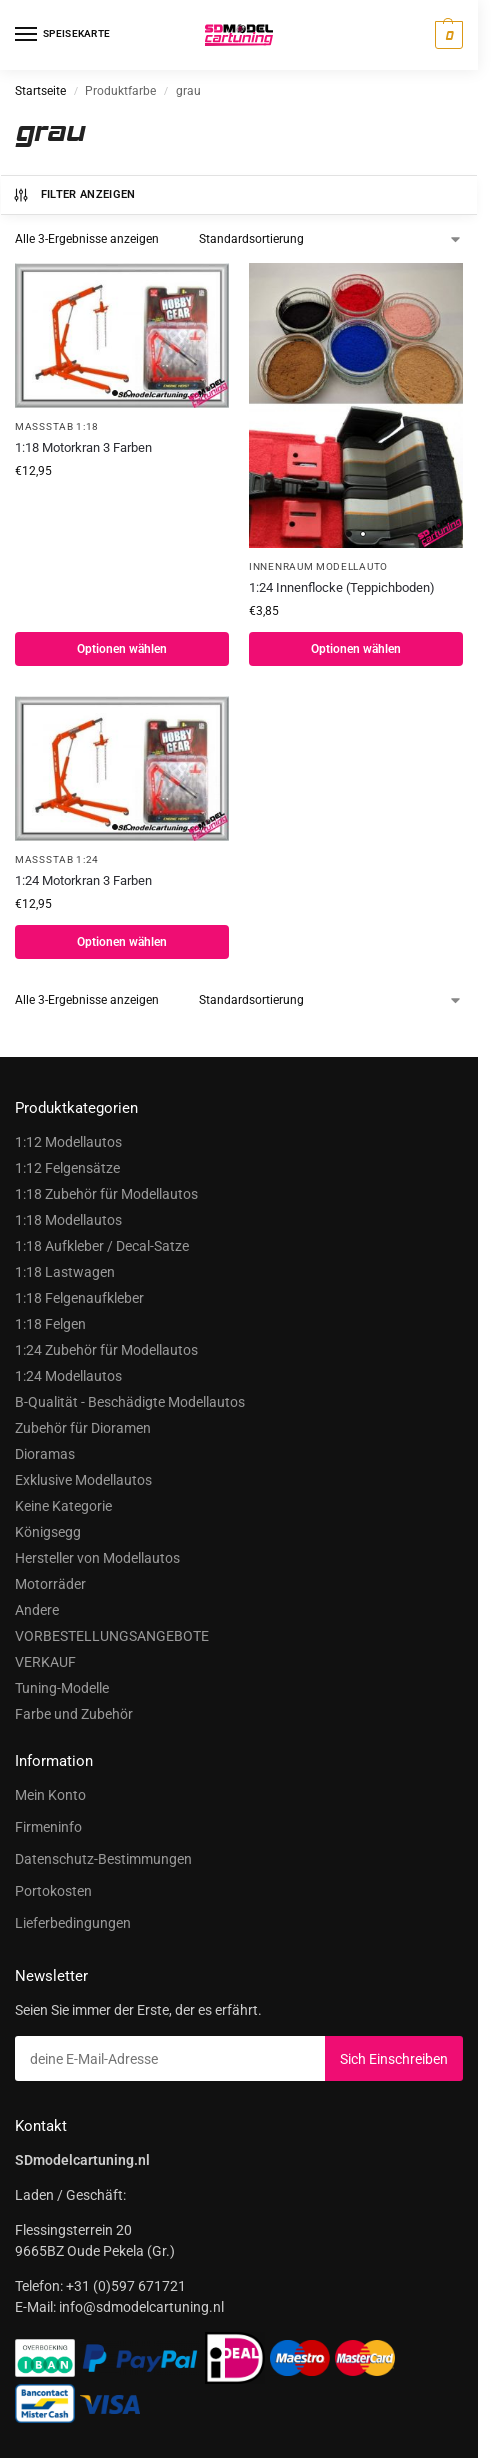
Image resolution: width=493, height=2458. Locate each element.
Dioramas (45, 1454)
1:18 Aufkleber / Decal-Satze (102, 1246)
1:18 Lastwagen (65, 1272)
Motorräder (50, 1584)
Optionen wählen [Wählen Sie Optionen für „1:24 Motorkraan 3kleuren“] (122, 942)
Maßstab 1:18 (57, 426)
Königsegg (48, 1532)
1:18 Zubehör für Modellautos (106, 1194)
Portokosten (53, 1891)
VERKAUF (45, 1662)
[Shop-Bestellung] (331, 239)
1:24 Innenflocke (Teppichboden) (342, 587)
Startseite (40, 91)
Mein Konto (50, 1795)
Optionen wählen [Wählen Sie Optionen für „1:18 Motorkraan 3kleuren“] (122, 649)
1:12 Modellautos (68, 1142)
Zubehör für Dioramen (83, 1428)
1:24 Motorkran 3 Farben (83, 880)
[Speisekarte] (45, 35)
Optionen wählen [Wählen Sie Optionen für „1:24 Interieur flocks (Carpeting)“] (356, 649)
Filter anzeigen (74, 195)
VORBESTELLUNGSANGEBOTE (112, 1636)
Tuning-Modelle (62, 1688)
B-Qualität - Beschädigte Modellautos (130, 1402)
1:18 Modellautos (68, 1220)
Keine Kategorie (63, 1506)
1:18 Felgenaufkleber (79, 1298)
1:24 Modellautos (68, 1376)
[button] (446, 35)
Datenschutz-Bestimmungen (103, 1859)
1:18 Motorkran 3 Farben (83, 447)
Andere (37, 1610)
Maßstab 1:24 (57, 859)
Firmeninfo (48, 1827)
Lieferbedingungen (73, 1923)
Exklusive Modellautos (83, 1480)
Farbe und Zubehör (74, 1714)
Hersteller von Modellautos (97, 1558)
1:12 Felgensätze (67, 1168)
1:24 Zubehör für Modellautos (106, 1350)
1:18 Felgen (50, 1324)
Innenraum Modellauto (318, 566)
